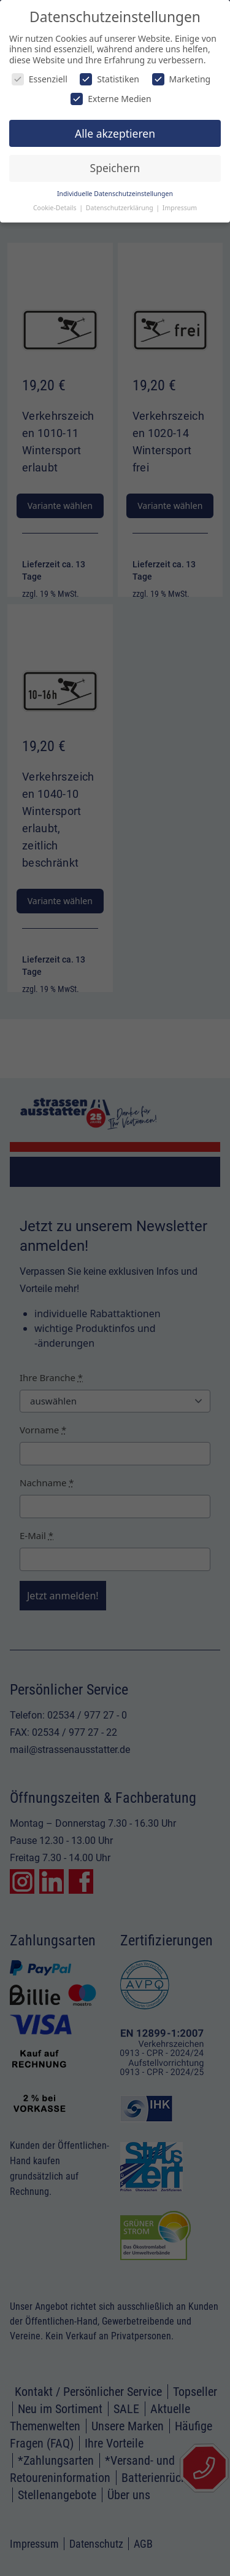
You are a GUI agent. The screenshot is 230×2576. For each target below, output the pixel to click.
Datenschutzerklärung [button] (120, 207)
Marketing (181, 79)
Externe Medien (111, 98)
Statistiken (109, 79)
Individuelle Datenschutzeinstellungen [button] (115, 193)
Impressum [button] (180, 207)
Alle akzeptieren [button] (115, 133)
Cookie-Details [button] (55, 207)
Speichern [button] (115, 167)
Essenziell (39, 79)
